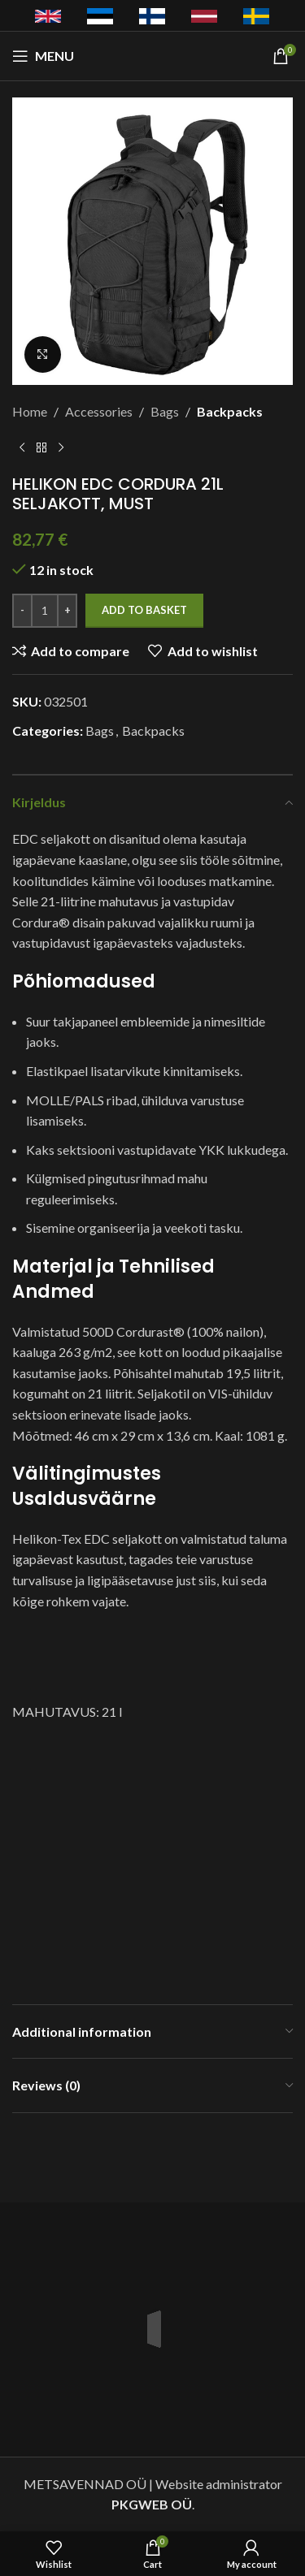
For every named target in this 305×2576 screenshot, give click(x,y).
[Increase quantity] (67, 611)
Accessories (99, 411)
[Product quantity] (45, 611)
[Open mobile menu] (43, 56)
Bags (164, 411)
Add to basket (144, 609)
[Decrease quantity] (22, 611)
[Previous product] (22, 448)
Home (29, 411)
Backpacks (230, 411)
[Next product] (61, 448)
